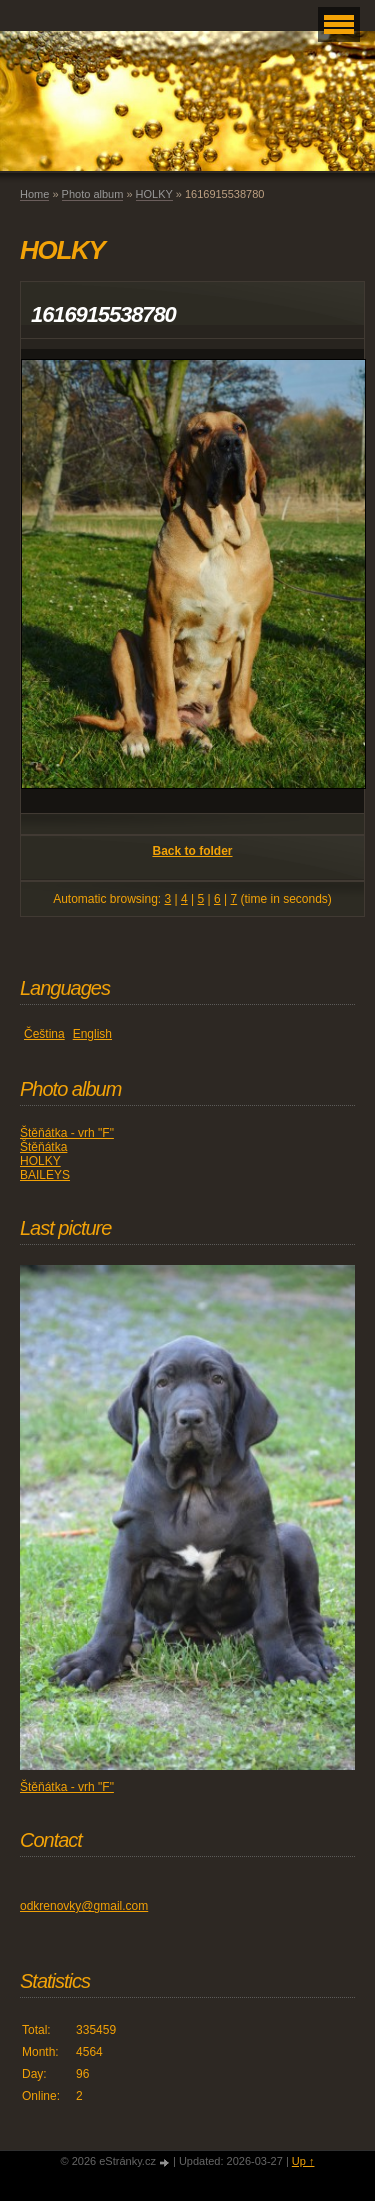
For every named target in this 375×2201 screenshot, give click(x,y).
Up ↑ (303, 2161)
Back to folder (192, 851)
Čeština (44, 1034)
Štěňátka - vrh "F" (67, 1133)
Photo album (93, 194)
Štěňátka (43, 1147)
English (92, 1034)
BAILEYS (45, 1175)
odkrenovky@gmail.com (84, 1906)
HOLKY (154, 194)
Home (34, 194)
